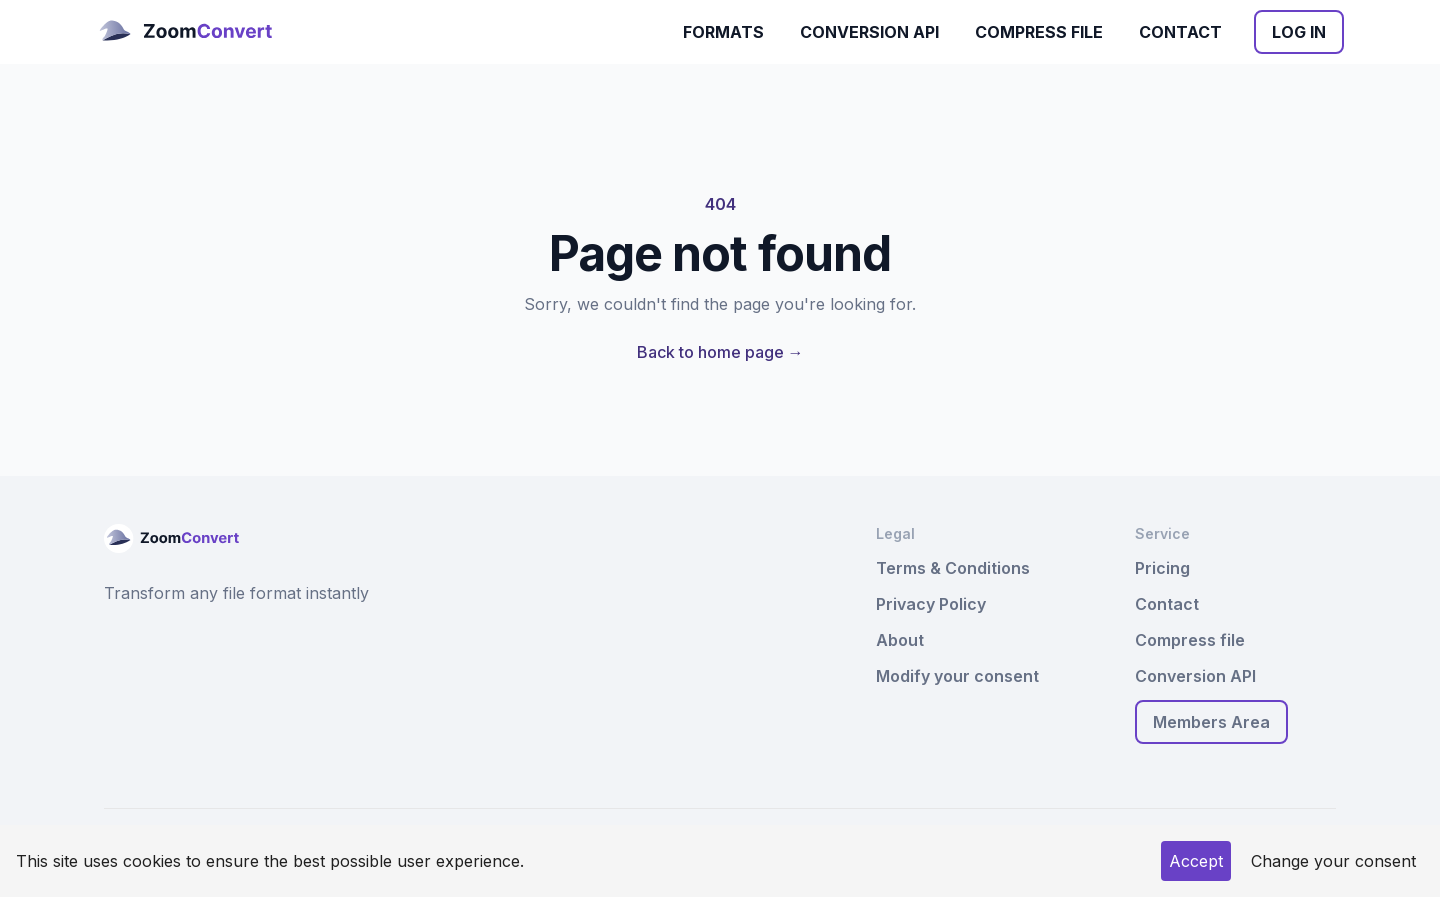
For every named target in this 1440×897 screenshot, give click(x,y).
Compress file (1039, 32)
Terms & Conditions (953, 568)
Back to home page (720, 352)
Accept (1196, 861)
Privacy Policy (931, 604)
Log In (1299, 32)
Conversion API (869, 32)
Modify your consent (957, 676)
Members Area (1211, 722)
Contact (1180, 32)
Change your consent (1333, 861)
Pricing (1162, 568)
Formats (723, 32)
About (900, 640)
